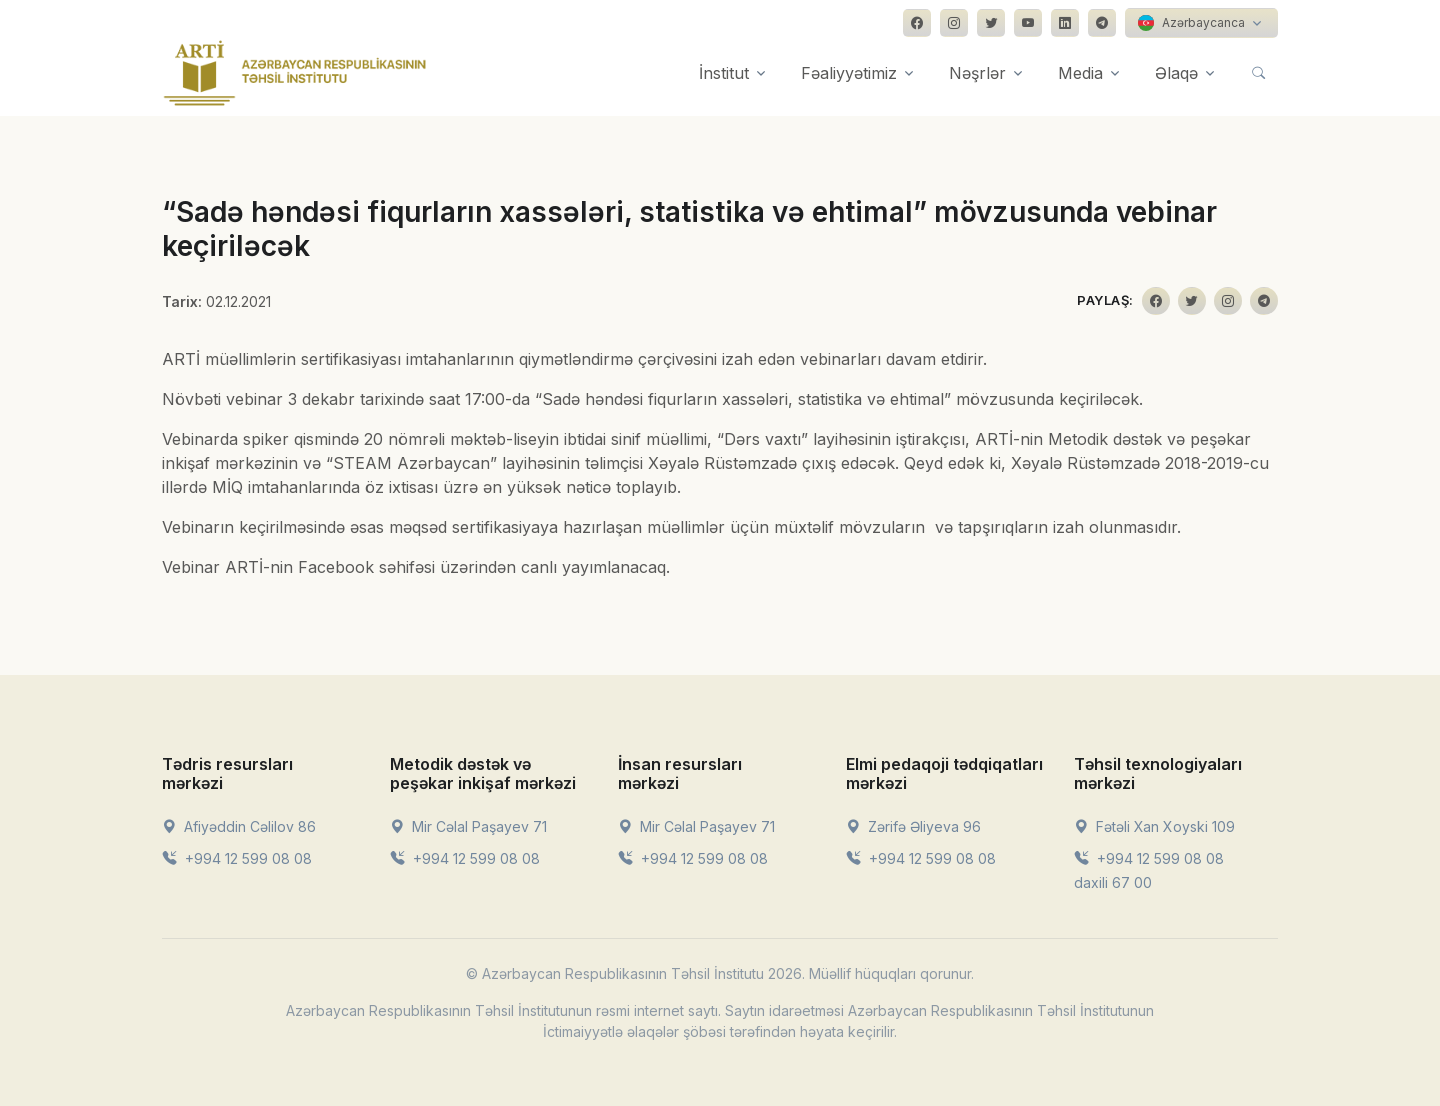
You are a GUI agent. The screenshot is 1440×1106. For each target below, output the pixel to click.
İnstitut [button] (724, 73)
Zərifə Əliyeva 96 (913, 826)
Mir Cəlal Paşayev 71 (468, 826)
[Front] (295, 73)
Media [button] (1080, 73)
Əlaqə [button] (1176, 73)
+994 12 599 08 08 (237, 858)
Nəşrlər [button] (977, 73)
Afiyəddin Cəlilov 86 (239, 826)
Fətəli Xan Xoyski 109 (1154, 826)
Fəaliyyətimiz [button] (849, 73)
